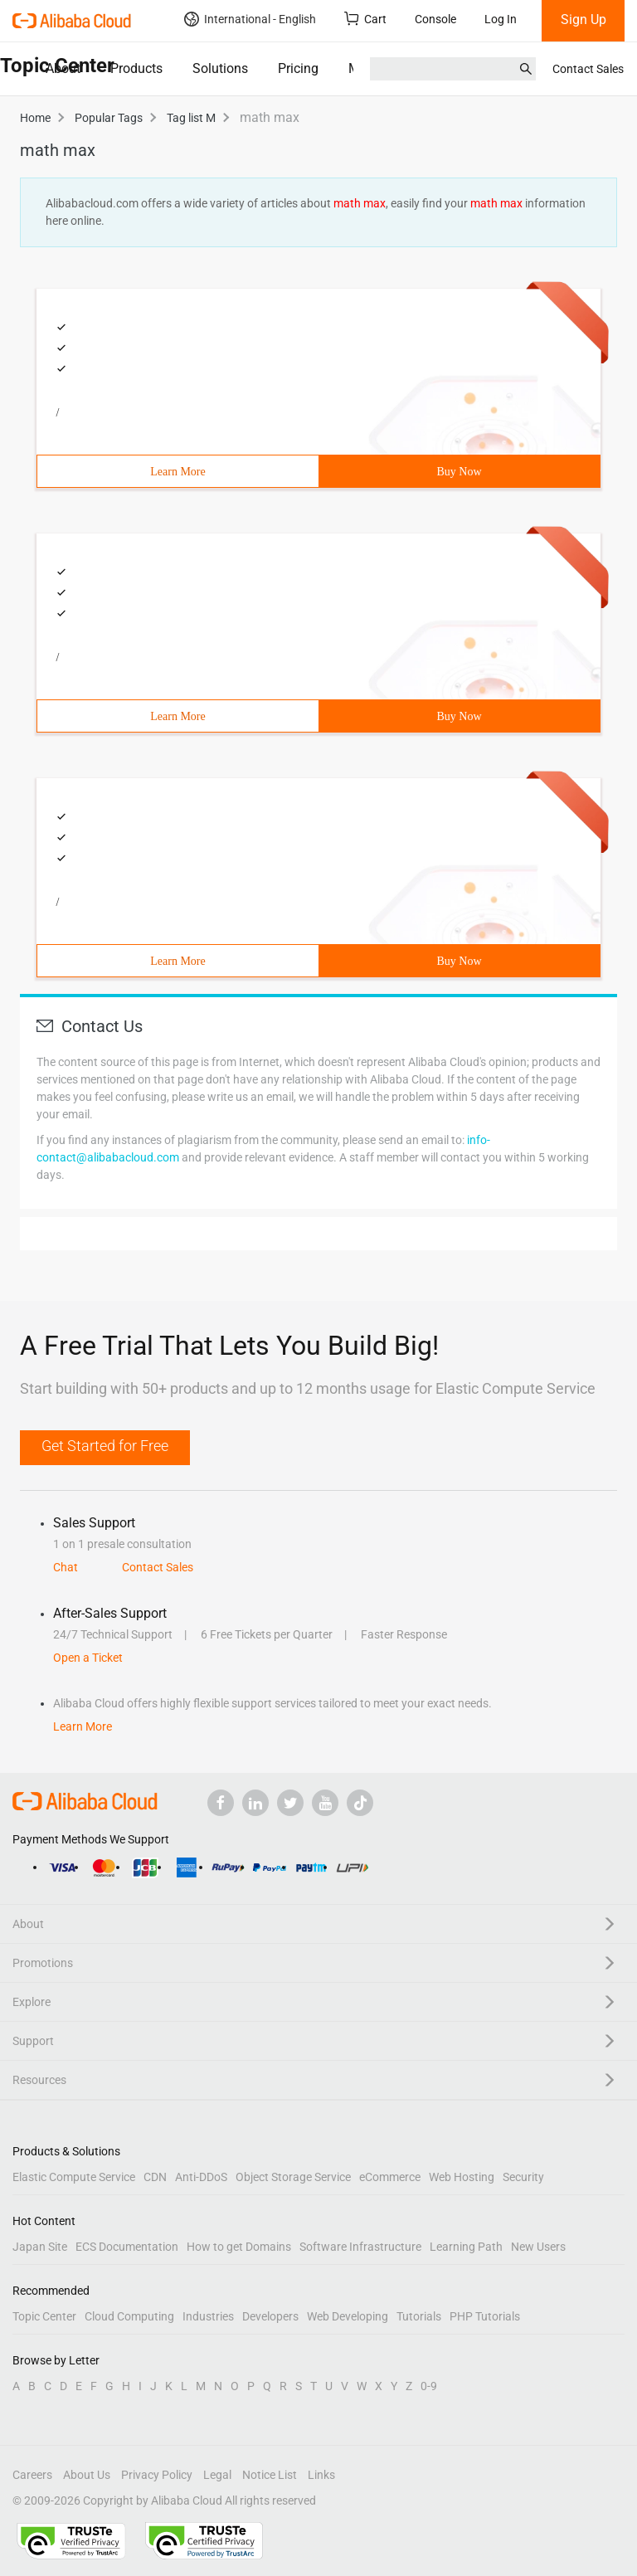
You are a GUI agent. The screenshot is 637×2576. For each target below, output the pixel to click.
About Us (86, 2474)
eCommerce (390, 2177)
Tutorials (418, 2316)
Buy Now (458, 471)
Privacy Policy (156, 2474)
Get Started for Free (104, 1445)
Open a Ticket (88, 1657)
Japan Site (39, 2246)
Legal (217, 2474)
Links (321, 2474)
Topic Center (44, 2316)
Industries (208, 2316)
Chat (65, 1567)
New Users (538, 2246)
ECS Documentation (126, 2246)
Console (435, 19)
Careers (32, 2474)
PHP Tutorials (485, 2316)
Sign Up (583, 19)
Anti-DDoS (201, 2177)
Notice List (269, 2474)
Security (523, 2177)
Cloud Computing (129, 2316)
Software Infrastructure (360, 2246)
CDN (155, 2177)
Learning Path (466, 2246)
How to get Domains (239, 2246)
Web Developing (347, 2316)
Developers (270, 2316)
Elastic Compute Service (73, 2177)
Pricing (298, 68)
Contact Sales (588, 68)
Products (136, 68)
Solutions (220, 68)
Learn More (177, 471)
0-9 (429, 2386)
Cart (365, 19)
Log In (500, 19)
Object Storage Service (293, 2177)
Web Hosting (461, 2177)
